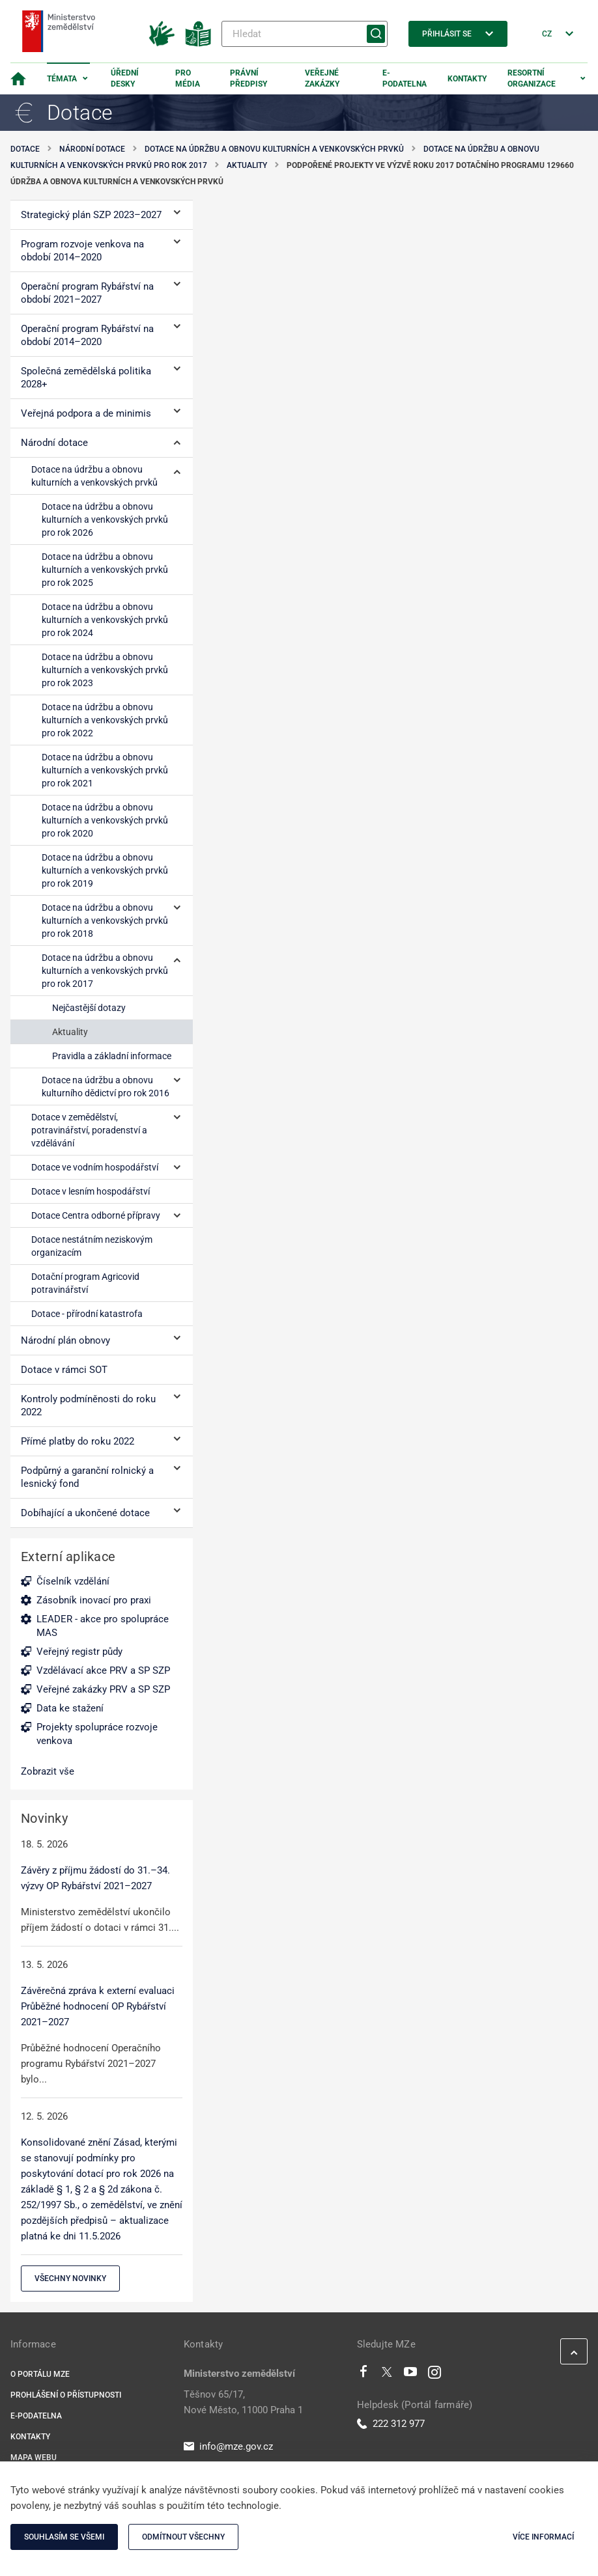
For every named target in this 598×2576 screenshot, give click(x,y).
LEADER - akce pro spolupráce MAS (102, 1626)
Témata (62, 78)
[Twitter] (386, 2375)
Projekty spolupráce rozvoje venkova (97, 1734)
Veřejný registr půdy (79, 1651)
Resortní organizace (531, 78)
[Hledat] (304, 34)
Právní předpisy (248, 78)
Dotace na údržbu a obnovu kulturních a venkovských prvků (274, 149)
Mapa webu (33, 2457)
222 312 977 (391, 2424)
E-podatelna (404, 78)
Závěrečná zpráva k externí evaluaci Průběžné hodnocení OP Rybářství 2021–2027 (98, 2006)
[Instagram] (434, 2375)
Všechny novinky (70, 2278)
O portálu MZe (40, 2374)
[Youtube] (411, 2375)
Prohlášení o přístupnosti (65, 2395)
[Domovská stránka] (18, 78)
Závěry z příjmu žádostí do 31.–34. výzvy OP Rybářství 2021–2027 (95, 1878)
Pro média (187, 78)
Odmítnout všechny (183, 2536)
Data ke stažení (70, 1708)
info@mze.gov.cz (228, 2446)
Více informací (543, 2536)
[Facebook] (363, 2375)
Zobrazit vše (47, 1771)
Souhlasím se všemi (64, 2536)
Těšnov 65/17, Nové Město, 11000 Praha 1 (243, 2402)
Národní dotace (92, 149)
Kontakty (467, 78)
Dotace (25, 149)
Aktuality (247, 165)
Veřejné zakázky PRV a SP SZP (103, 1689)
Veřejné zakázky (322, 78)
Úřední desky (125, 78)
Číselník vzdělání (72, 1581)
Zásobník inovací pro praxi (93, 1600)
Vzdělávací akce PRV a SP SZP (103, 1670)
